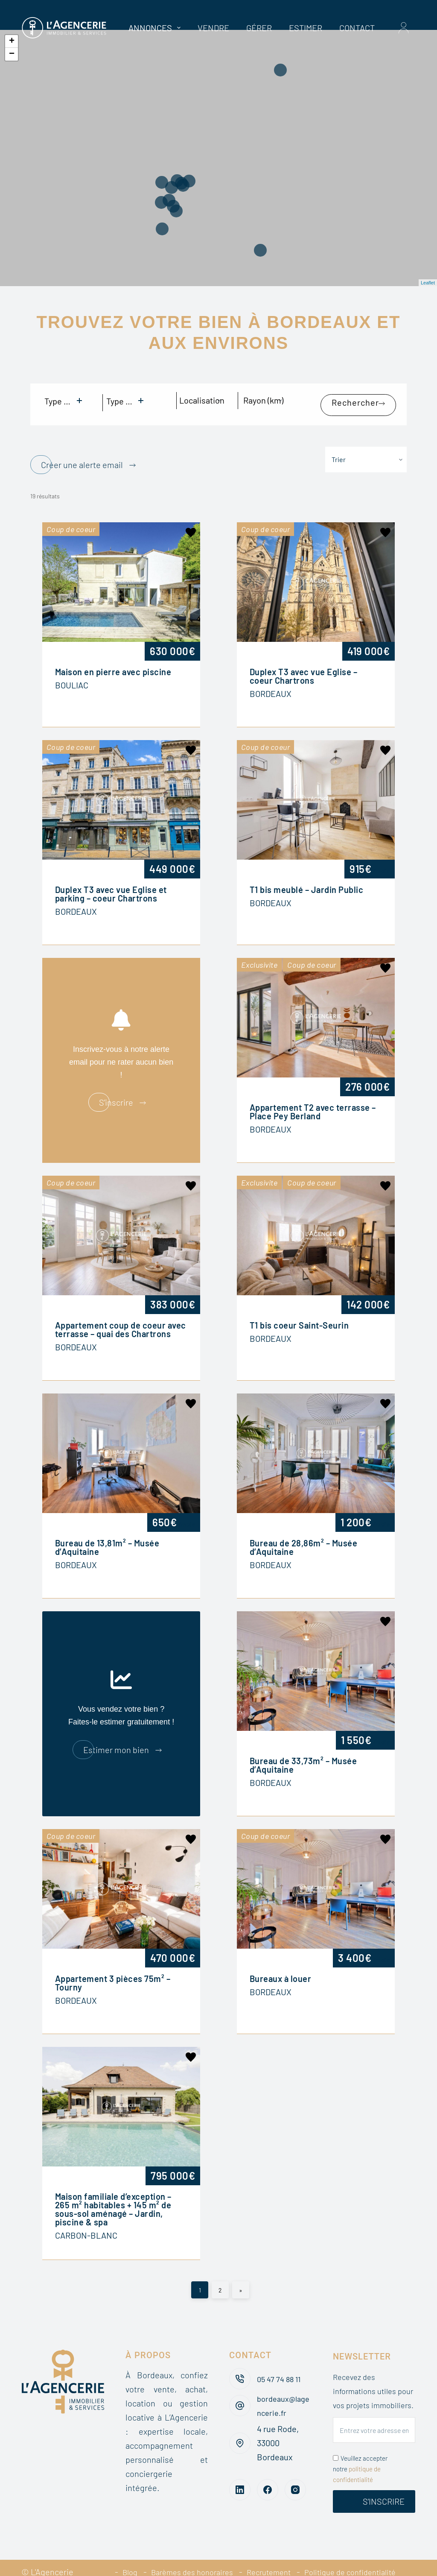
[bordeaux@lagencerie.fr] (240, 2384)
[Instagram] (295, 2468)
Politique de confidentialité (356, 2549)
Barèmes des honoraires (183, 2549)
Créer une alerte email (82, 451)
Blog (116, 2549)
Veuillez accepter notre (360, 2447)
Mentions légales (256, 2563)
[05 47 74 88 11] (240, 2357)
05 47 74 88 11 (280, 2356)
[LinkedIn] (240, 2468)
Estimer (305, 28)
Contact (357, 28)
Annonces (156, 28)
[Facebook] (267, 2468)
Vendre (213, 28)
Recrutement (267, 2549)
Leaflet (428, 282)
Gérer (259, 28)
